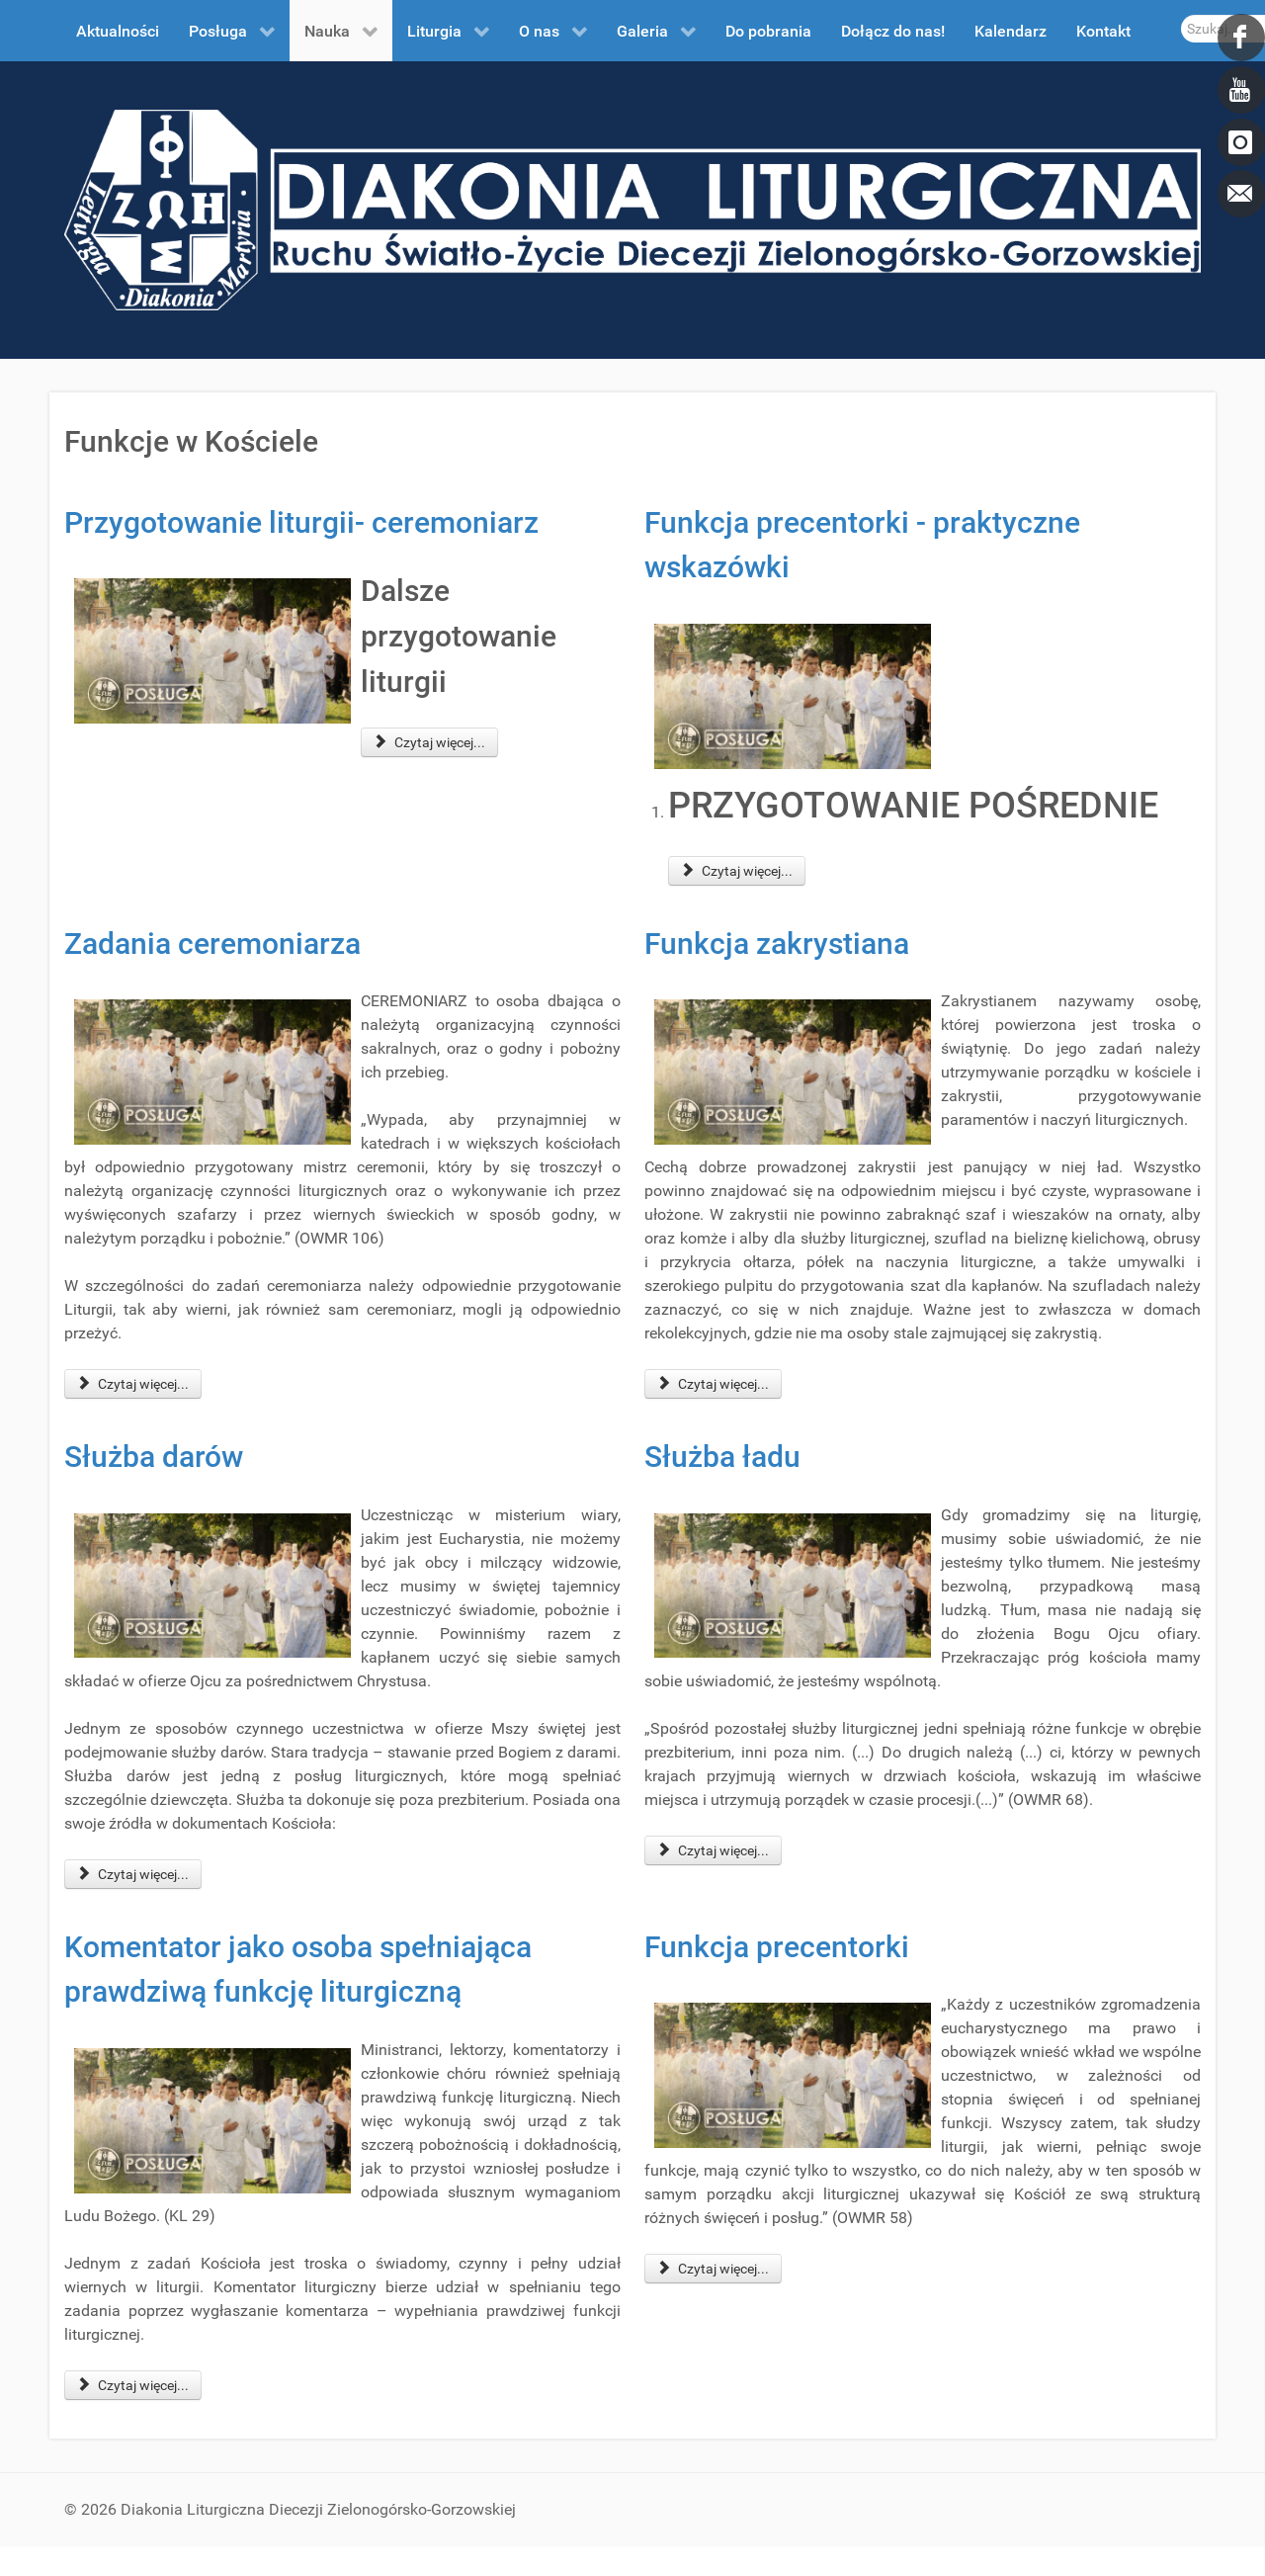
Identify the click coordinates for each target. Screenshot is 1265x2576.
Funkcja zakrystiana (776, 943)
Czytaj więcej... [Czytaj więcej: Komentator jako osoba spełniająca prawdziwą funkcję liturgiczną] (133, 2385)
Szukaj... (1181, 15)
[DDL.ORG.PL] (632, 209)
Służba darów (153, 1456)
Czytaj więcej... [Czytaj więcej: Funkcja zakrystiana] (713, 1384)
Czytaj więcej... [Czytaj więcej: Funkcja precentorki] (713, 2268)
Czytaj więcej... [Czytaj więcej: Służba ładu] (713, 1850)
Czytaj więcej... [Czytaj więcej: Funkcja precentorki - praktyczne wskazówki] (737, 871)
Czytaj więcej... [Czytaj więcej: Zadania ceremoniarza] (133, 1384)
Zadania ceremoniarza (212, 943)
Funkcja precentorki (776, 1947)
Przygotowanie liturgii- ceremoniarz (301, 522)
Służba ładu (722, 1456)
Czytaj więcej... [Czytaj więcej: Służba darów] (133, 1874)
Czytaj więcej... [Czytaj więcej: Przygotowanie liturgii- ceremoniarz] (429, 742)
